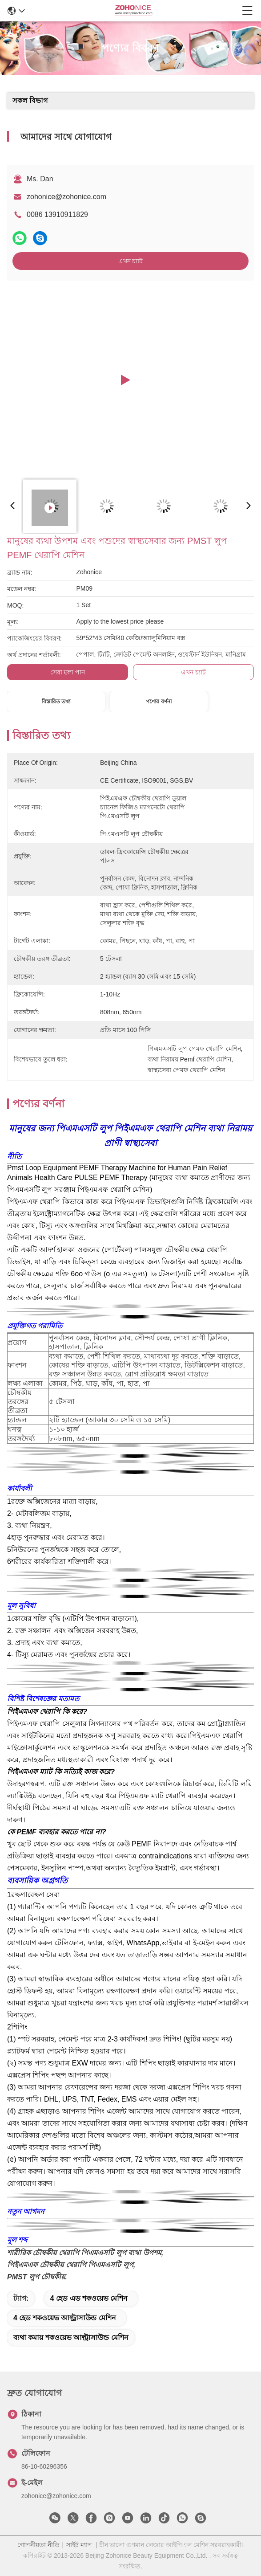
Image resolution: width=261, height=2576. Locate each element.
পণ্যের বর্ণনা (158, 701)
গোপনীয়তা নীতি (38, 2544)
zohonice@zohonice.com (66, 196)
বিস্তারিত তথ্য (56, 701)
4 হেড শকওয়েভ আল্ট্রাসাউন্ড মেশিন (64, 2318)
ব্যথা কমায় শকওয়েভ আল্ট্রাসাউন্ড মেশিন (70, 2337)
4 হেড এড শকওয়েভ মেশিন (89, 2298)
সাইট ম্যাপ (79, 2544)
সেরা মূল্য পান (67, 672)
